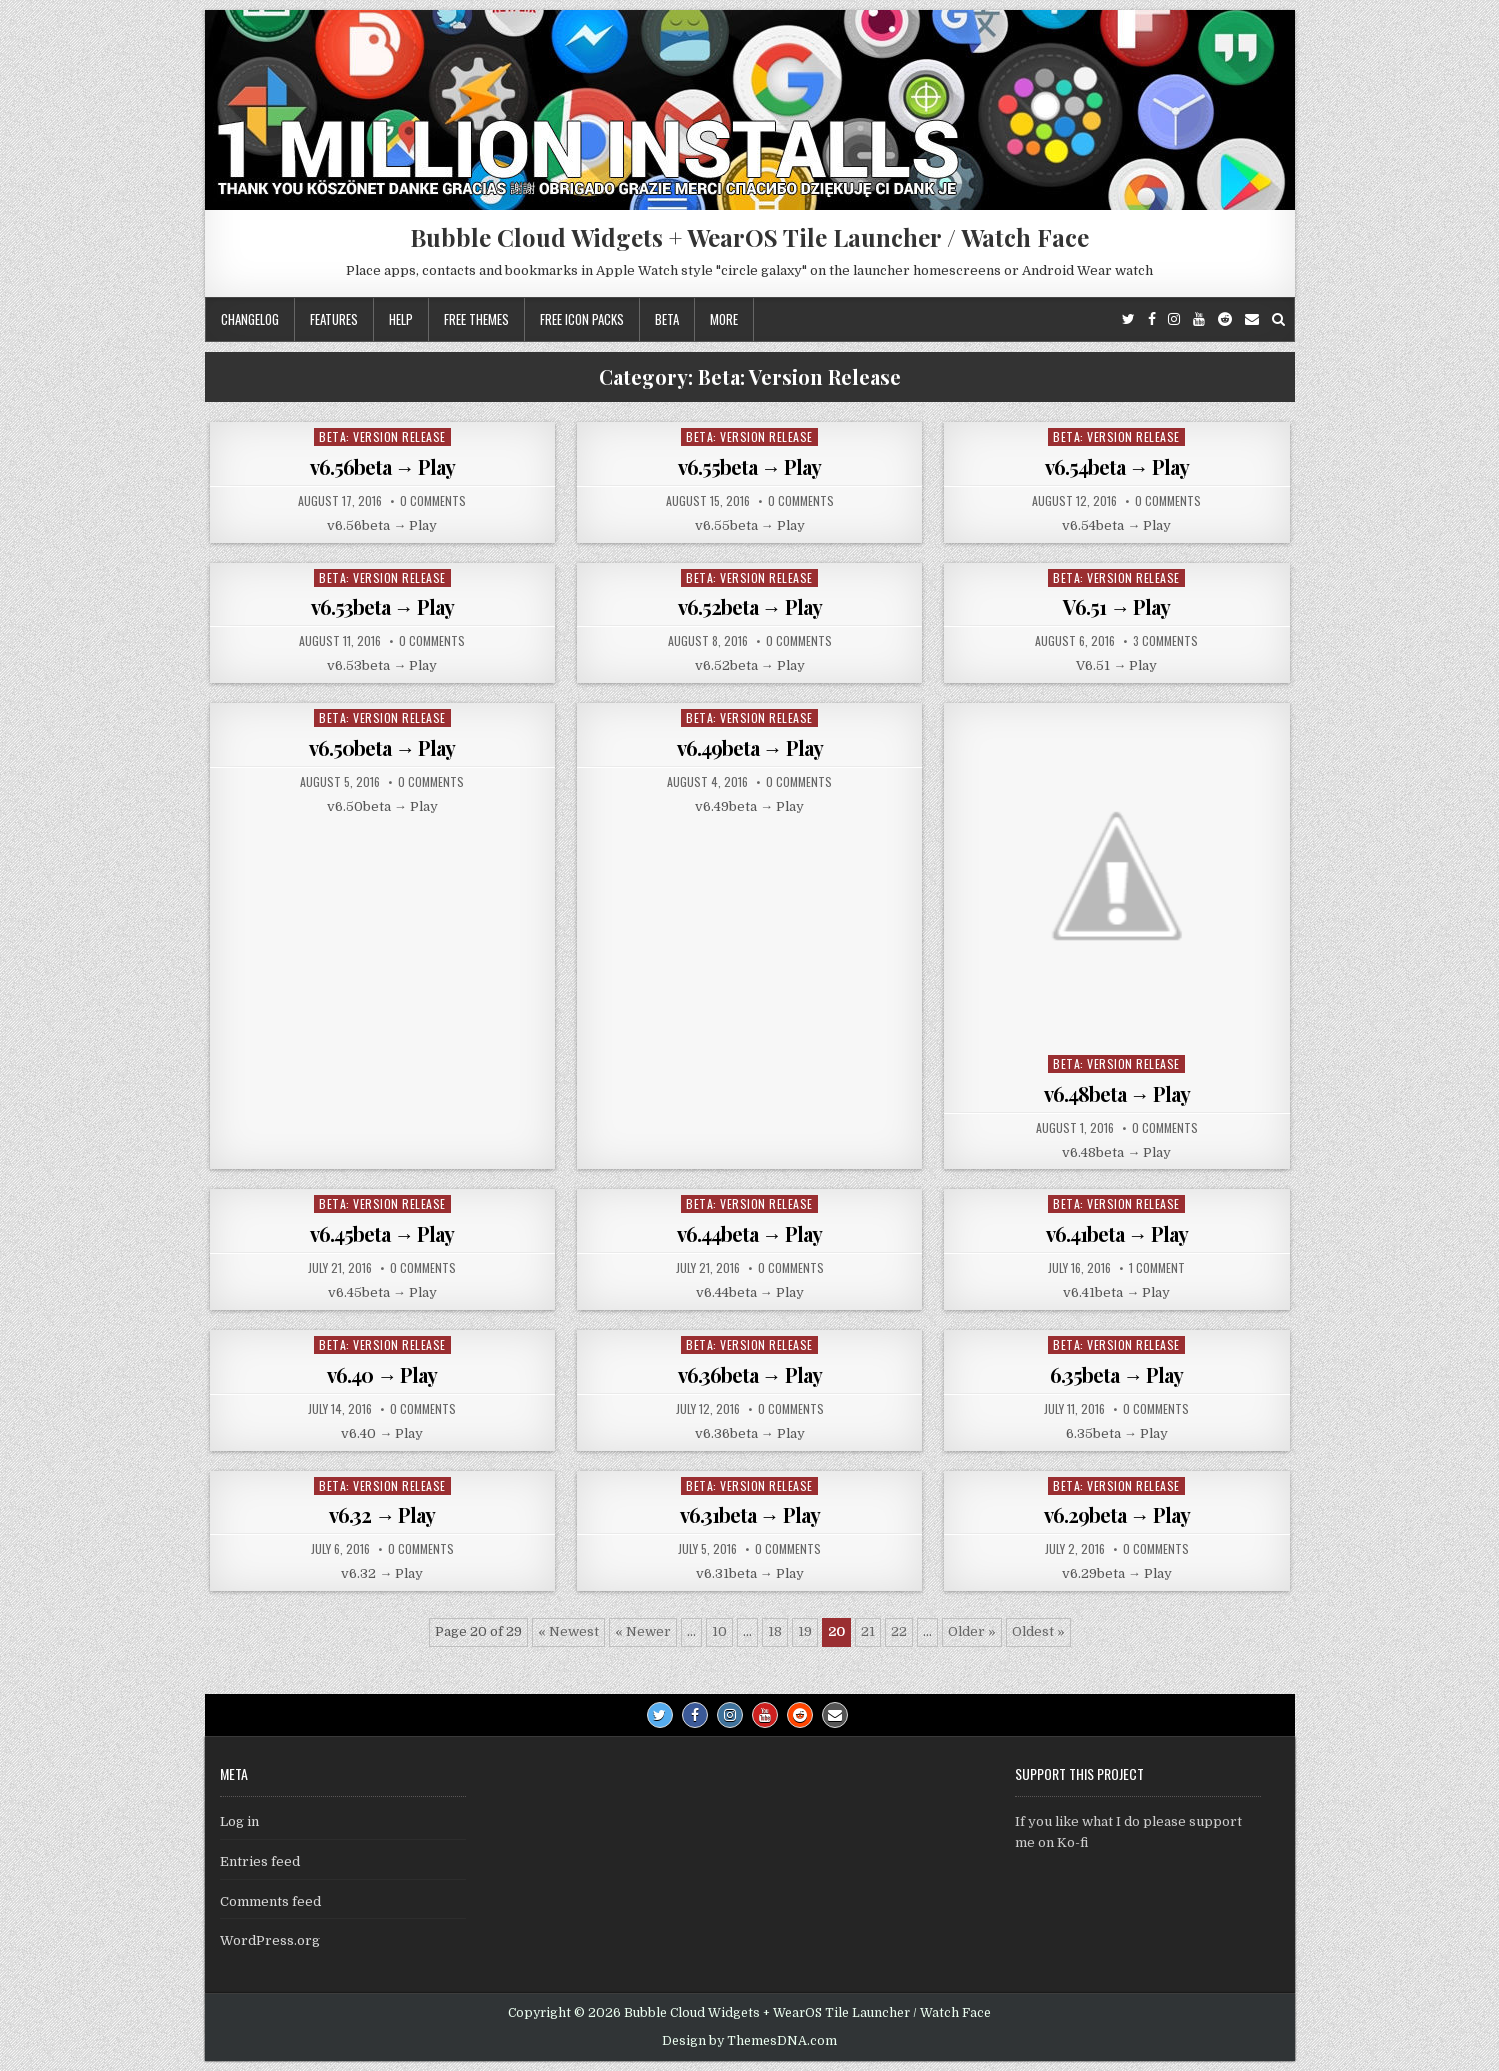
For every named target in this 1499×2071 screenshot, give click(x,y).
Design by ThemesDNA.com (749, 2041)
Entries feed (260, 1861)
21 (868, 1631)
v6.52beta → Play (750, 606)
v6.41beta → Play (1117, 1233)
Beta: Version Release (382, 436)
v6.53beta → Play (382, 606)
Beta (667, 319)
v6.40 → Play (382, 1374)
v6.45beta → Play (382, 1233)
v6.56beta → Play (382, 466)
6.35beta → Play (1116, 1374)
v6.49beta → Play (750, 747)
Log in (239, 1821)
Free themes (476, 319)
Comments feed (270, 1901)
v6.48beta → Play (1117, 1093)
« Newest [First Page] (568, 1631)
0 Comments (433, 501)
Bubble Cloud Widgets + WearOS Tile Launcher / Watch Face (749, 237)
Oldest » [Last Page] (1038, 1631)
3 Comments (1165, 641)
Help (401, 319)
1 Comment (1157, 1268)
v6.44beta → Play (749, 1233)
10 (719, 1631)
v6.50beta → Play (382, 747)
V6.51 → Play (1116, 606)
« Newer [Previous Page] (643, 1631)
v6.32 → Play (382, 1514)
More (724, 319)
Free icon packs (582, 319)
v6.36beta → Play (750, 1374)
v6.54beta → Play (1117, 466)
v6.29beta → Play (1117, 1514)
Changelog (250, 319)
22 (899, 1631)
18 (775, 1631)
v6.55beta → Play (749, 466)
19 (805, 1631)
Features (334, 319)
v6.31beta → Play (750, 1514)
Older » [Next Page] (972, 1631)
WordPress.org (270, 1940)
